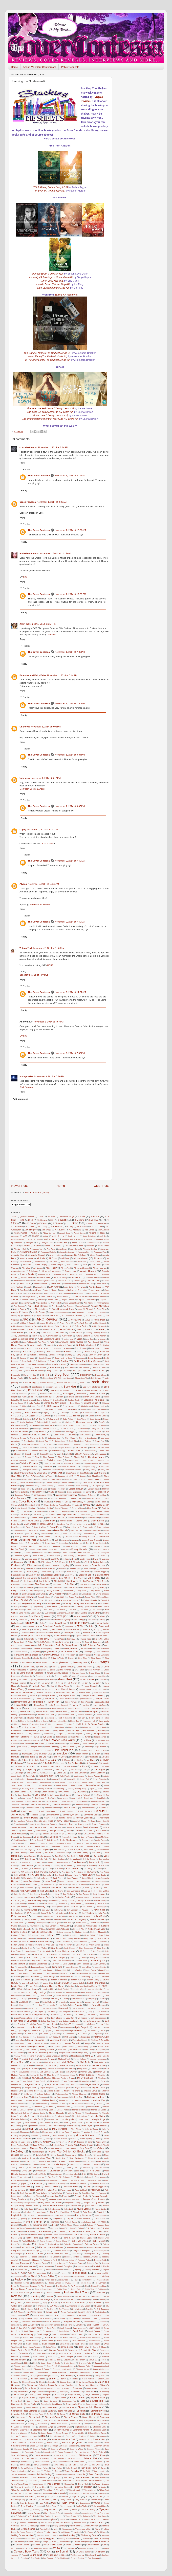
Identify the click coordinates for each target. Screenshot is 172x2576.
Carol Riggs (69, 1432)
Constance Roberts (22, 1495)
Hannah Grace (68, 1689)
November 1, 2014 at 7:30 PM (70, 652)
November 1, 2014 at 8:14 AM (53, 447)
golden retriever (67, 1667)
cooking (103, 1495)
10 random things (66, 1216)
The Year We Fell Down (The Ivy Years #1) (50, 408)
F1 (91, 1616)
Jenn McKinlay (17, 1801)
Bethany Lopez (99, 1368)
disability (31, 1549)
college (105, 1489)
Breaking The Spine (94, 1400)
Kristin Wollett (41, 1948)
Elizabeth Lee (70, 1575)
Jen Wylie (52, 1798)
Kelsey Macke (30, 1919)
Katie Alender (48, 1903)
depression (63, 1543)
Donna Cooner (68, 1553)
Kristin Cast (80, 1945)
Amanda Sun (76, 1277)
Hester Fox (74, 1721)
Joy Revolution (103, 1850)
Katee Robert (29, 1897)
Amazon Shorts (63, 1281)
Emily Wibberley (56, 1594)
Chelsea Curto (90, 1451)
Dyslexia (105, 1559)
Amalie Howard (88, 1271)
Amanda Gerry (44, 1274)
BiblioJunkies (26, 1087)
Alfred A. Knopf (26, 1258)
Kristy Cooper (69, 1948)
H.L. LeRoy (96, 1683)
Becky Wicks (27, 1361)
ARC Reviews (74, 1320)
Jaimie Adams (94, 1776)
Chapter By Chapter (46, 1448)
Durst (74, 1559)
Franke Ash (71, 1639)
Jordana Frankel (93, 1846)
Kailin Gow (87, 1875)
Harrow (75, 1705)
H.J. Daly (84, 1683)
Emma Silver (103, 1597)
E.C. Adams (46, 1562)
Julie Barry (96, 1853)
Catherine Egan (54, 1438)
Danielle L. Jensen (55, 1518)
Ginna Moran (41, 1662)
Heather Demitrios (91, 1708)
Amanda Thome (92, 1277)
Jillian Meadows (18, 1834)
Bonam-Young (29, 1382)
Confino (60, 1492)
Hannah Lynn (100, 1689)
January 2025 (28, 1788)
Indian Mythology (52, 1747)
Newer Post (19, 1185)
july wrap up (39, 1862)
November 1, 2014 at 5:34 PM (41, 624)
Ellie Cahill (58, 1581)
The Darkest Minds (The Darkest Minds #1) (47, 353)
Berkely (53, 1361)
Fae (13, 1619)
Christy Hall (104, 1470)
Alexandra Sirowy (56, 1255)
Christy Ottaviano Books (23, 1473)
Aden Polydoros (89, 1236)
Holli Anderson (17, 1730)
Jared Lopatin (103, 1789)
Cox (66, 1502)
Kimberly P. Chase (18, 1935)
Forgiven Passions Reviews (85, 1636)
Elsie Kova (57, 1584)
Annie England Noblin (58, 1312)
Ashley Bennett (99, 1323)
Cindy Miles (16, 1476)
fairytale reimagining (61, 1620)
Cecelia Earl (43, 1441)
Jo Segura (39, 1837)
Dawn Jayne (33, 1530)
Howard (36, 1737)
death (56, 1533)
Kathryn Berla (52, 1900)
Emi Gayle (28, 1587)
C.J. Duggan (30, 1416)
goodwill (33, 1670)
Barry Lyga (81, 1355)
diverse (96, 1549)
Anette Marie (53, 1300)
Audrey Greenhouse (19, 1336)
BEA (32, 1358)
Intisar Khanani (82, 1754)
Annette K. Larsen (19, 1312)
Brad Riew (33, 1397)
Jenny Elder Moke (44, 1821)
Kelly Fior (102, 1913)
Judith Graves (20, 1853)
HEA (27, 1708)
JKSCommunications (93, 1834)
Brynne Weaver (32, 1412)
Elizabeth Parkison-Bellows (26, 1578)
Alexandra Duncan (66, 1252)
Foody (96, 1629)
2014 (30, 1220)
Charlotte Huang (57, 1451)
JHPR (77, 1831)
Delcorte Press (29, 1540)
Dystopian (18, 1562)
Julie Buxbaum (30, 1856)
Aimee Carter (77, 1243)
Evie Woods (34, 1616)
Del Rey (57, 1537)
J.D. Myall (18, 1766)
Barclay (68, 1355)
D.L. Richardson (64, 1511)
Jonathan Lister (82, 1843)
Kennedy (30, 1923)
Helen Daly (80, 1718)
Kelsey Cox (86, 1916)
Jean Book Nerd (24, 1795)
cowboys (47, 1502)
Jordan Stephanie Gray (73, 1846)
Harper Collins (102, 1699)
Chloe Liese (16, 1457)
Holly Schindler (34, 1734)
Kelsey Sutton (45, 1919)
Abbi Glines (89, 1230)
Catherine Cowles (18, 1438)
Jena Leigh (75, 1798)
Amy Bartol (68, 1287)
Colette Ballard (41, 1489)
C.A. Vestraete (87, 1413)
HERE (50, 965)
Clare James (78, 1479)
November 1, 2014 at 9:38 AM (52, 502)
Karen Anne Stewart (32, 1881)
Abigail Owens (79, 1233)
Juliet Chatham (59, 1859)
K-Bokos (102, 1866)
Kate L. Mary (53, 1894)
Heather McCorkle (46, 1714)
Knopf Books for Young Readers (67, 1938)
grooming (84, 1676)
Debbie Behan (88, 1534)
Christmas (47, 1466)
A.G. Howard (56, 1226)
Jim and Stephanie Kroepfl (53, 1834)
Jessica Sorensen (91, 1827)
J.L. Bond (94, 1766)
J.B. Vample (104, 1763)
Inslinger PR (101, 1750)
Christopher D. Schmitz (66, 1466)
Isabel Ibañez (29, 1757)
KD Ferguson (32, 1913)
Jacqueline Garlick (47, 1776)
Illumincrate (74, 1744)
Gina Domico (27, 1662)
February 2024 (33, 1626)
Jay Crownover (80, 1792)
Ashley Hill (67, 1326)
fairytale (47, 1620)
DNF (16, 1552)
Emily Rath (68, 1591)
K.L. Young (104, 1872)
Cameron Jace (18, 1425)
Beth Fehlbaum (95, 1364)
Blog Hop (44, 1375)
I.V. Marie (87, 1740)
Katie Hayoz (90, 1903)
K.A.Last (87, 1869)
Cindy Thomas (48, 1476)
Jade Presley (65, 1776)
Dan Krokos (25, 1515)
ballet (79, 1352)
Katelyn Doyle (44, 1897)
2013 (22, 1220)
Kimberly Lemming (63, 1932)
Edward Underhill (52, 1565)
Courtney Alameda (58, 1498)
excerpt (61, 1616)
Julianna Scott (63, 1853)
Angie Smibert (41, 1303)
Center (14, 1444)
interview (61, 1753)
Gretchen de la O (43, 1676)
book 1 (83, 1382)
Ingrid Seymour (33, 1750)
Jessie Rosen (26, 1831)
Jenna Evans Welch (35, 1801)
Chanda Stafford (63, 1444)
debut (17, 1537)
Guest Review (87, 1679)
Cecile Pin (73, 1441)
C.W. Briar (38, 1419)
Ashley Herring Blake (50, 1326)
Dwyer (95, 1559)
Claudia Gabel (52, 1482)
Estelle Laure (36, 1613)
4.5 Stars (43, 1223)
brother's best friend (97, 1409)
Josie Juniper (74, 1849)
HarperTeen (39, 1705)
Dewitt (13, 1546)
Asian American (49, 1329)
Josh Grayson (43, 1849)
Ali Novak (98, 1258)
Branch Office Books (91, 1397)
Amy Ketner (82, 1290)
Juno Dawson (78, 1862)
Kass (87, 1888)
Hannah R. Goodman (65, 1692)
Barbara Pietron (55, 1355)
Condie (51, 1492)
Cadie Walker (67, 1419)
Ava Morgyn (101, 1339)
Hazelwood (16, 1708)
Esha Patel (23, 1613)
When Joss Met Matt (52, 280)
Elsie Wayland (85, 1584)
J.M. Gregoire (61, 1770)
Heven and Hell (89, 1721)
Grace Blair (79, 1670)
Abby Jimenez (20, 1233)
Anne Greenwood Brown (63, 1309)
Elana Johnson (98, 1565)
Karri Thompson (26, 1888)
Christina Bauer (96, 1457)
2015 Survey (42, 1220)
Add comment (20, 1099)
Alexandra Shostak (37, 1255)
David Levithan (103, 1527)
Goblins (54, 1667)
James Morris (43, 1779)
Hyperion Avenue (32, 1740)
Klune (39, 1938)
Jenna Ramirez (52, 1801)
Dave (28, 1527)
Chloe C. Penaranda (83, 1454)
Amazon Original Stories (44, 1281)
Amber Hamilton (40, 1284)
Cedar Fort (99, 1441)
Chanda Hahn (47, 1444)
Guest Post (65, 1679)
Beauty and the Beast (63, 1358)
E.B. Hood (32, 1562)
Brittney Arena (34, 1409)
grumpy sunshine (98, 1676)
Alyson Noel (66, 1268)
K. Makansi (36, 1869)
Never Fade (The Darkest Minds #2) (47, 356)
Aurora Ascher (100, 1336)
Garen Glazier (86, 1648)
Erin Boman (60, 1610)
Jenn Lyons (88, 1798)
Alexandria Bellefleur (76, 1255)
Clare (67, 1479)
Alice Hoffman (25, 1262)
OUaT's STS (47, 843)
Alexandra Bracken (28, 1252)
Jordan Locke (54, 1846)
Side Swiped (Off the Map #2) (53, 287)
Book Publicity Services (59, 1390)
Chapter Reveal (64, 1448)
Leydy (22, 829)
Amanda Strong (60, 1277)
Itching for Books (59, 1757)
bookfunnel (22, 1394)
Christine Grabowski (52, 1463)
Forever (87, 1632)
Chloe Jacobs (100, 1454)
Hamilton (76, 1686)
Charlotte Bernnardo (39, 1451)
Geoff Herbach (69, 1655)
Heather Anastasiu (56, 1708)
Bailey (106, 1348)
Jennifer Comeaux (33, 1808)
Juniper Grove (63, 1862)
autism (79, 1339)
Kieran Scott (91, 1926)
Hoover (70, 1734)
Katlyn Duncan (30, 1910)
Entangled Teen (53, 1603)
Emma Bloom (72, 1594)
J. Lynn (52, 1760)
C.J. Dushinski (45, 1416)
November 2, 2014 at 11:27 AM (70, 992)
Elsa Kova (28, 1584)
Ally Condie (38, 1268)
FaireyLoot (23, 1620)
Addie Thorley (58, 1236)
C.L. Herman (74, 1416)
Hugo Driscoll (76, 1737)
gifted (44, 1658)
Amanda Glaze (60, 1274)
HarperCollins (21, 1705)
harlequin (33, 1696)
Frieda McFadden (43, 1642)
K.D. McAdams (27, 1872)
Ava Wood (42, 1342)
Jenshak (76, 1821)
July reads (26, 1862)
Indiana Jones (68, 1747)
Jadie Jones (79, 1776)
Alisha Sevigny (41, 1265)
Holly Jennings (73, 1730)
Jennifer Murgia (30, 1817)
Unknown (24, 726)
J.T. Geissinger (17, 1773)
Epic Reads (104, 1603)
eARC (86, 1562)
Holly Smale (48, 1734)
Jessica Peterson (99, 1824)
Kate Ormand (83, 1894)
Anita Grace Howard (72, 1303)
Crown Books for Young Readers (57, 1505)
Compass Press (37, 1492)
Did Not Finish (17, 1549)
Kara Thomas (72, 1878)
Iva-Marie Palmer (77, 1757)
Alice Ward (52, 1262)
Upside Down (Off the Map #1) (53, 284)
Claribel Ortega (93, 1479)
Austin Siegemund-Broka (49, 1339)
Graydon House (78, 1673)
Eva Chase (49, 1613)
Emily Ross (81, 1591)
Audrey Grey (37, 1336)
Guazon (51, 1680)
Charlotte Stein (73, 1451)
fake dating (78, 1619)
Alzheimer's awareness (51, 1271)
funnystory (97, 1642)
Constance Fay (102, 1492)
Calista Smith (42, 1422)
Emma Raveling (75, 1597)
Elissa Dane (46, 1572)
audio (32, 1332)
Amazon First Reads (22, 1281)
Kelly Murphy (48, 1916)
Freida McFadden (101, 1639)
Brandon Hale (58, 1400)
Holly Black (31, 1730)
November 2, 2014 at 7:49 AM (69, 861)
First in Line (57, 1629)
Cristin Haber (100, 1502)
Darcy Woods (30, 1524)
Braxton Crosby (74, 1400)
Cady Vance (81, 1419)
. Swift (13, 1217)
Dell (56, 1540)
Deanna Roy (45, 1534)
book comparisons (53, 1387)
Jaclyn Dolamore (97, 1773)
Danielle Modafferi (75, 1518)
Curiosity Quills (45, 1508)
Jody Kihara (51, 1840)
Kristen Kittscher (80, 1942)
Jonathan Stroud (99, 1843)
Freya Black (19, 1642)
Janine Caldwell (93, 1785)
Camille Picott (49, 1425)
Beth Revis (55, 1367)
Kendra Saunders (98, 1919)
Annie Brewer (39, 1312)
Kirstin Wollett (89, 1935)
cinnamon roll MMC (65, 1476)
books (33, 1394)
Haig (52, 1686)
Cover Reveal (27, 1501)
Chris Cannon (48, 1457)
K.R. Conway (20, 1875)
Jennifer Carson (98, 1804)
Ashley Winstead (18, 1329)
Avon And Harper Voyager (71, 1342)
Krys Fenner (16, 1951)
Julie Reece (30, 1859)
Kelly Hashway (18, 1916)
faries (42, 1623)
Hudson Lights (61, 1737)
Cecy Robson (85, 1441)
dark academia (46, 1524)
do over (27, 1553)
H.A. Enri (33, 1683)
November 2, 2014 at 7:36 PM (70, 1053)
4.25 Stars (30, 1223)
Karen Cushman (66, 1881)
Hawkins (85, 1705)
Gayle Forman (50, 1651)
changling (76, 1444)
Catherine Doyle (37, 1438)
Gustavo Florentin (18, 1683)
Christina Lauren (54, 1460)
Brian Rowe (75, 1403)
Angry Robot (56, 1303)
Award (50, 1345)
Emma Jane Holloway (24, 1597)
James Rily (71, 1779)
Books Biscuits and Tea (49, 1394)
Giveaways (100, 1662)
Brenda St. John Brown (55, 1403)
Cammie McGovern (66, 1425)
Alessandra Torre (37, 1249)
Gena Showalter (102, 1652)
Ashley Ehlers (33, 1326)
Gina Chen (82, 1658)
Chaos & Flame (28, 1448)
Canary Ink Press (99, 1425)
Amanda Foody (27, 1274)
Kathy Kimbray (100, 1900)
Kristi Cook (50, 1945)
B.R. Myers (95, 1348)
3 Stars (62, 1219)
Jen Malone (40, 1798)
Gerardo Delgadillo (22, 1658)
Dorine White (37, 1556)
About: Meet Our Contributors (39, 67)
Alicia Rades (81, 1262)
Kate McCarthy (69, 1894)
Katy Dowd (45, 1910)
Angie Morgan (27, 1303)
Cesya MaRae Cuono (29, 1444)
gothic (52, 1670)
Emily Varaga (27, 1594)
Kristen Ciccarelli (62, 1941)
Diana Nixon (57, 1546)
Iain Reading (26, 1744)
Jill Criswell (87, 1831)
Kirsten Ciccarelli (74, 1935)
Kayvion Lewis (17, 1913)
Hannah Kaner (85, 1689)
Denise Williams (34, 1543)
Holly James (59, 1730)
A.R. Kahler (60, 1230)
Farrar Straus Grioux (57, 1623)
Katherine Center (63, 1897)
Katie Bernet (62, 1903)
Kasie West (55, 1887)
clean (77, 1482)
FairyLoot (35, 1619)
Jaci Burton (31, 1773)
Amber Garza (24, 1284)
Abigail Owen (64, 1233)
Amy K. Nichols (67, 1290)
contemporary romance (66, 1495)
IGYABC (51, 1744)
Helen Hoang (94, 1718)
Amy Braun (81, 1287)
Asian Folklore (66, 1329)
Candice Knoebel (66, 1429)
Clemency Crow (31, 1486)
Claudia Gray (66, 1482)
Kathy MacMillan (18, 1903)
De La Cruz (31, 1533)
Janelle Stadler (61, 1785)
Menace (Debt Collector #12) (47, 273)
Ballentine (68, 1351)
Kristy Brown (55, 1948)
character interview (100, 1447)
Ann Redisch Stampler (38, 1306)
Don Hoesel (54, 1553)
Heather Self (101, 1715)
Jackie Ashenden (47, 1773)
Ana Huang (92, 1293)
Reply (22, 463)
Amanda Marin (92, 1274)
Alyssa (23, 884)
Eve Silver (95, 1613)
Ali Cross (53, 1258)
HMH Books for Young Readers (90, 1724)
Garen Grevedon (102, 1648)
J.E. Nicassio (30, 1766)
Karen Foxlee (100, 1881)
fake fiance (92, 1620)
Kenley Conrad (17, 1923)
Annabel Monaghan (100, 1306)
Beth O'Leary (25, 1368)
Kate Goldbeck (89, 1891)
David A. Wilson (40, 1527)
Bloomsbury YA (81, 1378)
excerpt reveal (80, 1616)
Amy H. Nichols (51, 1290)
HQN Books (47, 1737)
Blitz (34, 1375)
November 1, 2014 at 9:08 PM (46, 726)
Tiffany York (25, 948)
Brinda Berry (85, 1406)
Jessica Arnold (34, 1824)
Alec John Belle (20, 1249)
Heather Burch (74, 1708)
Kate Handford (20, 1894)
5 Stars (74, 1223)
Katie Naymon (56, 1907)
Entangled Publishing (30, 1603)
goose (43, 1670)
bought (14, 1397)
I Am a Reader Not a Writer (58, 1740)
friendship (77, 1642)
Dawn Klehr (46, 1530)
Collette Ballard (20, 1492)
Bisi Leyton (77, 1371)
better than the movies (35, 1371)
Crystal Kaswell (20, 1508)
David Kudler (88, 1527)
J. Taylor (91, 1760)
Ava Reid (15, 1342)
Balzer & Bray (90, 1352)
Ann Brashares (103, 1303)
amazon (105, 1277)
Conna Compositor (74, 1492)
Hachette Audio (39, 1686)
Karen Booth (50, 1881)
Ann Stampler (68, 1306)
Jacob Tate (30, 1776)
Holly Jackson (45, 1730)
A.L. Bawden (82, 1227)
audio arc (45, 1332)
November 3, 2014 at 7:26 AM (49, 1076)
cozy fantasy (77, 1502)
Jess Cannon (19, 1824)
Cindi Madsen (85, 1473)
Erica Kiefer (19, 1610)
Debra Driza (103, 1533)
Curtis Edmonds (61, 1508)
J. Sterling (79, 1760)
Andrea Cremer (46, 1296)
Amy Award (54, 1287)
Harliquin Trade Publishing (22, 1699)
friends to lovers (62, 1642)
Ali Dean (65, 1258)
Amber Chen (93, 1280)
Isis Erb (42, 1756)
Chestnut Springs (46, 1454)
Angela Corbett (68, 1300)
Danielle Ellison (36, 1518)
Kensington (41, 1923)
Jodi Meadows (20, 1840)
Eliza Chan (59, 1572)
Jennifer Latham (52, 1815)
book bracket (37, 1387)
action (45, 1236)
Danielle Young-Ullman (30, 1521)
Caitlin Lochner (26, 1422)
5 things (89, 1223)
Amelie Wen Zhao (86, 1284)
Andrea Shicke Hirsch (81, 1296)
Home (14, 67)
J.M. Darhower (46, 1770)
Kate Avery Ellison (28, 1891)
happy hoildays (100, 1692)
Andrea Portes (62, 1296)
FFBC (80, 1626)
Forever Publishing (62, 1636)
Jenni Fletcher (67, 1801)
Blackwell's (15, 1375)
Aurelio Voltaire (83, 1336)
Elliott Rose (101, 1581)
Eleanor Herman (47, 1568)
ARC (25, 1319)
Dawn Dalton (19, 1530)
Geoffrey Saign (84, 1655)
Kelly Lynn (35, 1916)
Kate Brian (45, 1891)
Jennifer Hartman (28, 1811)
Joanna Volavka (87, 1837)
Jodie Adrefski (38, 1840)
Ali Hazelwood (80, 1258)
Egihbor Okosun (81, 1565)
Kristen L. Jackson (98, 1942)
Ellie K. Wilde (72, 1581)
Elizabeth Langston (52, 1575)
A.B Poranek (101, 1223)
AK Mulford (25, 1246)
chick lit (60, 1454)
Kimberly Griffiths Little (41, 1932)
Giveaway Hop (80, 1662)
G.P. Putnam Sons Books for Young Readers (58, 1645)
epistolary (28, 1606)
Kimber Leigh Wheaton (58, 1929)
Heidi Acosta (49, 1718)
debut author (28, 1537)
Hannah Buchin (51, 1689)
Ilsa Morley (22, 1747)
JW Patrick (67, 1866)
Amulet (29, 1287)
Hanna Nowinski (91, 1686)
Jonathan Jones (47, 1843)
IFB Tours (39, 1743)
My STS (52, 634)
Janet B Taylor (76, 1785)
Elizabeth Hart (34, 1575)
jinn (79, 1834)
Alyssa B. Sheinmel (82, 1268)
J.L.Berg (17, 1770)
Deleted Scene (46, 1540)
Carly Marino (55, 1432)
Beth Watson (83, 1368)
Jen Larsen (26, 1798)
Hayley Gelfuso (99, 1705)
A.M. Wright (46, 1230)
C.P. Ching (15, 1419)
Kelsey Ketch (100, 1916)
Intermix (14, 1754)
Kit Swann (29, 1938)
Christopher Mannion (30, 1470)
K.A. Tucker (72, 1868)
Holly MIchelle (17, 1733)
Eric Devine (65, 1606)
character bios (80, 1447)
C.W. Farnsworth (52, 1419)
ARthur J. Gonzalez (28, 1323)
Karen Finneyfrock (84, 1881)
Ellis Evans (15, 1584)
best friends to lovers (56, 1364)
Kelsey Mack (16, 1919)
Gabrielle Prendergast (42, 1648)
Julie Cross (84, 1856)
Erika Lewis (47, 1610)
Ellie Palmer (87, 1581)
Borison (101, 1393)
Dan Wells (37, 1515)
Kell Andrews (60, 1913)
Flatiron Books (72, 1629)
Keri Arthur (68, 1923)
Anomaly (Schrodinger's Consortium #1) (51, 277)
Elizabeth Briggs (99, 1572)
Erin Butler (84, 1610)
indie (79, 1747)
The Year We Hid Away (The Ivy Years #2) (50, 412)
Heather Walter (33, 1718)
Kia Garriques (35, 1926)
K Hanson (80, 1866)
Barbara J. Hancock (37, 1355)
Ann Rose (56, 1306)
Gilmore (71, 1658)
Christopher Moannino (51, 1470)
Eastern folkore (99, 1562)
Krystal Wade (45, 1951)
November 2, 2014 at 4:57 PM (48, 1021)
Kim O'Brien (40, 1929)
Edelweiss (16, 1565)
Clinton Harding (47, 1486)
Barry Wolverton (95, 1355)
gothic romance (64, 1670)
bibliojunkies (26, 1076)
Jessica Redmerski (19, 1827)
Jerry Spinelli (103, 1821)
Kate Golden (104, 1891)
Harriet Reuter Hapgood (58, 1705)
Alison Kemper (57, 1265)
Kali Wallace (28, 1878)
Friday (30, 1642)
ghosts (36, 1658)
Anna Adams (82, 1306)
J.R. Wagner (99, 1769)
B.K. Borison (81, 1348)
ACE (25, 1236)
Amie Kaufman (17, 1287)
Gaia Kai (57, 1648)
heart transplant (39, 1708)
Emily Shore (95, 1591)
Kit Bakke (18, 1938)
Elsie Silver (69, 1584)
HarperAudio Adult (101, 1702)
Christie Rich (79, 1457)
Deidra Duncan (44, 1537)
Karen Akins (87, 1878)
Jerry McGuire (89, 1821)
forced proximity (71, 1632)
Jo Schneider (25, 1837)
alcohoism (90, 1246)
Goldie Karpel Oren (85, 1667)
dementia (65, 1540)
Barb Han (22, 1355)
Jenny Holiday (63, 1821)
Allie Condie (96, 1265)
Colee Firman (26, 1489)
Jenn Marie (101, 1798)
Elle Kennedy (94, 1578)
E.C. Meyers (60, 1562)
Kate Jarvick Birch (37, 1894)
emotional (52, 1600)
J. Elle (25, 1760)
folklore (86, 1629)
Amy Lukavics (96, 1290)
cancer (36, 1429)
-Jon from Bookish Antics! (32, 789)
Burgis (45, 1413)
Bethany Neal (16, 1371)
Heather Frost (25, 1711)
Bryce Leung (16, 1413)
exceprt (47, 1616)
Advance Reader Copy (71, 1239)
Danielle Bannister (18, 1518)
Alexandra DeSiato (48, 1252)
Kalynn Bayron (43, 1878)
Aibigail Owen (47, 1243)
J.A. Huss (60, 1763)
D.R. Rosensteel (80, 1511)
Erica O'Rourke (33, 1610)
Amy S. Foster (50, 1293)
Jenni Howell (82, 1801)
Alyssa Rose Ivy (99, 1268)
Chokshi (28, 1457)
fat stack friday (79, 1622)
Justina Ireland (26, 1865)
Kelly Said (61, 1916)
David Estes (56, 1527)
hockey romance (29, 1727)
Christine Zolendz (30, 1466)
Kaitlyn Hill (15, 1878)
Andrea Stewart (99, 1296)
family (102, 1619)
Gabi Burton (25, 1648)
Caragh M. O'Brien (98, 1429)
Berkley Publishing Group (87, 1361)
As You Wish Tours (81, 1323)
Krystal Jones (30, 1951)
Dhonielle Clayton (27, 1546)
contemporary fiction (43, 1495)
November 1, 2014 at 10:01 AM (70, 530)
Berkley (64, 1361)
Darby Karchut (97, 1521)
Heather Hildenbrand (44, 1711)
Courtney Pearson (92, 1498)
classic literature (26, 1482)
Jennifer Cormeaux (52, 1808)
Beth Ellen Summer (78, 1364)
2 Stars (81, 1216)
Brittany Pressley (18, 1409)
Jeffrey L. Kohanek (82, 1795)
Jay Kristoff (95, 1792)
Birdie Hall (65, 1371)
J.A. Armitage (32, 1763)
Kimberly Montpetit (98, 1932)
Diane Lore (86, 1546)
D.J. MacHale (38, 1511)
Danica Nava (85, 1515)
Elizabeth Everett (18, 1575)
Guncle (103, 1680)
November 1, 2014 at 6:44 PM (62, 675)
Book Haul (70, 1386)
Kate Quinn (15, 1897)
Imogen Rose (36, 1747)
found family (43, 1639)
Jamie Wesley (45, 1782)
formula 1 (104, 1636)
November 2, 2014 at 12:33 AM (43, 884)
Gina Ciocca (96, 1658)
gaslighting (36, 1651)
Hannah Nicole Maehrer (22, 1692)
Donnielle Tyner (21, 1556)
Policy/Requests (70, 67)
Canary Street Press (20, 1428)
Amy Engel (24, 1290)
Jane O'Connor (32, 1785)
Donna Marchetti (83, 1553)
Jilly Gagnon (35, 1834)
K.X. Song (34, 1875)
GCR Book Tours (69, 1651)
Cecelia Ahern (29, 1441)
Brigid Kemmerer (51, 1406)
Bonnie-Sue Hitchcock (66, 1382)
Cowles (57, 1502)
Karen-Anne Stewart (78, 1884)
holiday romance (89, 1727)
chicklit (69, 1454)
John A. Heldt (87, 1840)
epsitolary (39, 1606)
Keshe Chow (95, 1923)
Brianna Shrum (91, 1403)
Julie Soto (43, 1859)
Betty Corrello (52, 1371)
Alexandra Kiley (84, 1252)
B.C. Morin (54, 1348)
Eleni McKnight (90, 1568)
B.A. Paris (27, 1348)
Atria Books (17, 1332)
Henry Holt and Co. (59, 1721)
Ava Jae (89, 1339)
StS (25, 577)
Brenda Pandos (33, 1403)
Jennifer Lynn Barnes (71, 1815)
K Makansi (91, 1866)
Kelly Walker (73, 1916)
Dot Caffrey (69, 1556)
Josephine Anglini (26, 1850)
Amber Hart (55, 1284)
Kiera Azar (64, 1926)
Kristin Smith (27, 1948)
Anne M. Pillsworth (85, 1309)
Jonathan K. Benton (65, 1843)
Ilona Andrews (89, 1744)
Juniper (50, 1862)
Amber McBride (69, 1284)
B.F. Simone (67, 1348)
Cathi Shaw (70, 1438)
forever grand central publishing (35, 1636)
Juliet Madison (74, 1859)
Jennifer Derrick (70, 1808)
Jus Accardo (94, 1862)
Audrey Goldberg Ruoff (96, 1333)
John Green (101, 1840)
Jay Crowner (63, 1792)
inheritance (47, 1750)
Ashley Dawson (17, 1326)
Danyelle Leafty (65, 1521)
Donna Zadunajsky (101, 1553)
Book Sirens (78, 1390)
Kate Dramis (58, 1891)
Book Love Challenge (91, 1387)
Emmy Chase (38, 1600)
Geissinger (88, 1652)
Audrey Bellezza (75, 1333)
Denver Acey (50, 1543)
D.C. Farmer (25, 1511)
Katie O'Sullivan (71, 1907)
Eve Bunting (82, 1613)
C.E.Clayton (101, 1413)
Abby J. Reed (103, 1230)
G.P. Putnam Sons (27, 1645)
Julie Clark (59, 1856)
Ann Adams (88, 1303)
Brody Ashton (71, 1409)
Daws (106, 1530)
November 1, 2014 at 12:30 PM (70, 594)
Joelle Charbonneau (69, 1840)
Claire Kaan (27, 1479)
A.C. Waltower (17, 1227)
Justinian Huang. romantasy (48, 1866)
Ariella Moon (99, 1320)
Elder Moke (16, 1568)
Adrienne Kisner (17, 1239)
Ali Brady (40, 1258)
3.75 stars (93, 1220)
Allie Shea (26, 1268)
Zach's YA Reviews (66, 294)
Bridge (24, 1406)
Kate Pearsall (99, 1894)
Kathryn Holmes (84, 1900)
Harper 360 (50, 1699)
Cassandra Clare (29, 1435)
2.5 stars (95, 1216)
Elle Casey (78, 1578)
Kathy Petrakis (34, 1903)
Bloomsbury (34, 1378)
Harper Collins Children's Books (28, 1702)
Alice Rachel (40, 1262)
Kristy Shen (101, 1948)
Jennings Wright (102, 1818)
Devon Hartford (99, 1543)
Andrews (41, 1300)
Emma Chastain (102, 1594)
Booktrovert (81, 1394)
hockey (14, 1727)
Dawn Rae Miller (94, 1530)
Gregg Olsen (94, 1673)
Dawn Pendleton (77, 1530)
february (19, 1626)
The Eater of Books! (40, 904)
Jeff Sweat (66, 1795)
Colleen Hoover (76, 1489)
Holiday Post (73, 1727)
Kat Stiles (96, 1888)
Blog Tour (62, 1374)
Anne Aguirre (20, 1309)
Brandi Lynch (28, 1400)
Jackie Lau (61, 1773)
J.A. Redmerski (75, 1763)
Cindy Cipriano (100, 1473)
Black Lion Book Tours (95, 1370)
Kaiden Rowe (72, 1875)
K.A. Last (59, 1869)
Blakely (26, 1375)
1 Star (40, 1216)
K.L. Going (66, 1872)
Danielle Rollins (92, 1518)
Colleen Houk (93, 1489)
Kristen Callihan (43, 1941)
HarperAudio (85, 1702)
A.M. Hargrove (31, 1230)
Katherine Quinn (17, 1900)
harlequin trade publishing (93, 1695)
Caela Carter (95, 1419)
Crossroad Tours (32, 1505)
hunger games (100, 1737)
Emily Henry (100, 1587)
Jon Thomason (31, 1843)
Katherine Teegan (36, 1900)
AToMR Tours (90, 1329)
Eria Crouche (52, 1606)
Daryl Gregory (17, 1527)
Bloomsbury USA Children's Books (57, 1378)
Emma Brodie (87, 1594)
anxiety (103, 1312)
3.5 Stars (79, 1220)
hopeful (79, 1734)
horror (87, 1734)
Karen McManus (47, 1884)
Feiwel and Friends (52, 1626)
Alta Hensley (51, 1268)
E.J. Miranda (74, 1562)
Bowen (23, 1397)
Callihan (68, 1422)
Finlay (45, 1629)
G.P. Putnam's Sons (92, 1645)
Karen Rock (62, 1884)
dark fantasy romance (81, 1524)
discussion (55, 1549)
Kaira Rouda (101, 1875)
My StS (23, 1036)
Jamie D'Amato (99, 1779)
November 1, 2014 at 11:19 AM (55, 553)
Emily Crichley (72, 1587)
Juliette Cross (89, 1859)
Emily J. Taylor (18, 1590)
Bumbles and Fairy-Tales (32, 675)
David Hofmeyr (73, 1527)
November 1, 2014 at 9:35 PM (70, 806)
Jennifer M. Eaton (91, 1815)
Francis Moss (58, 1639)
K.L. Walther (92, 1872)
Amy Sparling (79, 1293)
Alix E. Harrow (73, 1265)
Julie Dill (97, 1856)
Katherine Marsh (82, 1897)
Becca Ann (80, 1358)
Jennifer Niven (49, 1818)
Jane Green (101, 1782)
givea (53, 1662)
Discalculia (42, 1549)
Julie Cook (71, 1856)
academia (15, 1236)
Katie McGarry (38, 1906)
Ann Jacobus (19, 1306)
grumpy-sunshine (19, 1680)
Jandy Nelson (59, 1782)
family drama (16, 1623)
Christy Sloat (42, 1473)
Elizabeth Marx (102, 1575)
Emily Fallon (86, 1587)
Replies (27, 469)
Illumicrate (62, 1744)
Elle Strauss (28, 1581)
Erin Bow (72, 1610)
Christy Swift (56, 1473)
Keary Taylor (46, 1913)
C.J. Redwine (59, 1416)
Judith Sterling (35, 1853)
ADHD (103, 1236)
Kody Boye (88, 1938)
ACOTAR (35, 1236)
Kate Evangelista (73, 1891)
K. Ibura (25, 1869)
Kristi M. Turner (65, 1945)
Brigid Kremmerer (70, 1406)
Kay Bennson (72, 1910)
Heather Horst (61, 1711)
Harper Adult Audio (66, 1699)
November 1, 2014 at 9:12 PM (46, 778)
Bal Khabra (28, 1351)
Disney (65, 1549)
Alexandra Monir (18, 1255)
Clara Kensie (56, 1479)
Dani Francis (50, 1515)
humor (87, 1737)
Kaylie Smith (99, 1910)
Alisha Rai (27, 1265)
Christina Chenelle (18, 1460)
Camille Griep (34, 1425)
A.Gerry (70, 1227)
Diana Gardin (43, 1546)
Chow (37, 1457)
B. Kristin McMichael (86, 1345)
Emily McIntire (53, 1590)
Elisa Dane (104, 1568)
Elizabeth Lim (85, 1575)
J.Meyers (87, 1770)
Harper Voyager (70, 1702)
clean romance (89, 1482)
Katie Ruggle (100, 1907)
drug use (44, 1559)
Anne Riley (101, 1309)
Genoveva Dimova (50, 1655)
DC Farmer (18, 1534)
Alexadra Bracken (90, 1249)
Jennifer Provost (65, 1818)
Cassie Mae (45, 1435)
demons (75, 1540)
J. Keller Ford (38, 1760)
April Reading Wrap (94, 1315)
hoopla (60, 1733)
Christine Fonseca (28, 1463)
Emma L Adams (43, 1597)
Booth (92, 1394)
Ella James (64, 1578)
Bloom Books (17, 1378)
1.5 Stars (51, 1217)
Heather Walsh (17, 1718)
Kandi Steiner (58, 1878)
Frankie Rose (85, 1639)
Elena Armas (75, 1568)
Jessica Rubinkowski (38, 1827)
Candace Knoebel (49, 1429)
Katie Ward (15, 1910)
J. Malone (66, 1760)
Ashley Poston (81, 1326)
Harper (38, 1699)
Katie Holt (102, 1903)
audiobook (59, 1332)
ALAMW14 (58, 1246)
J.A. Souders (90, 1763)
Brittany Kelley (100, 1406)
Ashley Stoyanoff (99, 1326)
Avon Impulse (36, 1345)
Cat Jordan (72, 1435)
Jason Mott (34, 1792)
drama (92, 1556)
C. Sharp (63, 1413)
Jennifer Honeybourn (47, 1811)
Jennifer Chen (17, 1808)
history (69, 1724)
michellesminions (28, 553)
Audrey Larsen (52, 1336)
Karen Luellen (31, 1884)
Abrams (92, 1233)
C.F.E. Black (16, 1416)
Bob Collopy (96, 1378)
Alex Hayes (75, 1249)
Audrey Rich (67, 1336)
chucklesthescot (28, 447)
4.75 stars (57, 1223)
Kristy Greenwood (86, 1948)
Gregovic (28, 1676)
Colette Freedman (57, 1489)
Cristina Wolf (16, 1505)
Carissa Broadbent (19, 1431)
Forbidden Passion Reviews (48, 1633)
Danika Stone (49, 1521)
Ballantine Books (54, 1352)
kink (62, 1935)
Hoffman (45, 1727)
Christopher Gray (88, 1466)
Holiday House (59, 1727)
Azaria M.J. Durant (64, 1345)
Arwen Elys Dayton (48, 1323)
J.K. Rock (82, 1766)
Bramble (59, 1397)
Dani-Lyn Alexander (67, 1514)
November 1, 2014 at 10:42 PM (42, 829)
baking (16, 1352)
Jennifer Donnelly (88, 1808)
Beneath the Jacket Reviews (33, 975)
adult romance (50, 1239)
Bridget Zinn (35, 1406)
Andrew (14, 1300)
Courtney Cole (76, 1498)
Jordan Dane (25, 1846)
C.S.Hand (27, 1419)
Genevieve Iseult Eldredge (26, 1655)
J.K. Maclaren (69, 1766)
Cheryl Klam (104, 1451)
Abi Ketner (35, 1233)
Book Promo (35, 1390)
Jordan (14, 1846)
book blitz (25, 1387)
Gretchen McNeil (62, 1676)
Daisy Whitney (96, 1511)
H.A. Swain (45, 1683)
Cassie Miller (59, 1435)
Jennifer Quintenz (84, 1818)
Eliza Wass (71, 1572)
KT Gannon (84, 1951)
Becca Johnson (94, 1358)
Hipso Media (104, 1721)
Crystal (86, 1505)
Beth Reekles (40, 1368)
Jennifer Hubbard (67, 1811)
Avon (52, 1342)
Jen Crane (98, 1795)
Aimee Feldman (93, 1243)
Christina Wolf (87, 1460)
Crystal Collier (102, 1505)
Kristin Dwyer (94, 1945)
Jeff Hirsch (54, 1795)
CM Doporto (97, 1486)
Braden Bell (46, 1397)
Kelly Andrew (88, 1913)
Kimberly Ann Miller (96, 1929)
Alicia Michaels (67, 1262)
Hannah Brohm (34, 1689)
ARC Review (47, 1319)
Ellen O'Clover (43, 1581)
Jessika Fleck (41, 1831)
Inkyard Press (86, 1750)
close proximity (82, 1486)
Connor (89, 1492)
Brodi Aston (48, 1409)
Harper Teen (53, 1702)
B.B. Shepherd (41, 1348)
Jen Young (63, 1798)
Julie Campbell (45, 1856)
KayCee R (86, 1910)
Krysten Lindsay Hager (64, 1951)
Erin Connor (97, 1610)
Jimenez (71, 1834)
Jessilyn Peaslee (56, 1831)
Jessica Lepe (83, 1824)
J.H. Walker (55, 1766)
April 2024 (41, 1315)
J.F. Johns (43, 1766)
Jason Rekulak (48, 1792)
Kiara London (50, 1926)
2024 (52, 1220)
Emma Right (90, 1597)
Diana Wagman (72, 1546)
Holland (103, 1727)
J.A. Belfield (46, 1763)
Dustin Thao (85, 1559)
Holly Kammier (88, 1730)
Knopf (48, 1938)
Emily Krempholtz (36, 1591)
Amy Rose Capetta (33, 1293)
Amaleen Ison (70, 1271)
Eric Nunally (78, 1606)
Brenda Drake (17, 1403)
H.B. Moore (58, 1683)
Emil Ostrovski (57, 1587)
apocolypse (28, 1315)
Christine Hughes (90, 1463)
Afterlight (29, 1243)
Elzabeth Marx (100, 1584)
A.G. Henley (42, 1227)
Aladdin (47, 1246)
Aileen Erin (62, 1242)
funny (87, 1642)
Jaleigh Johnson (27, 1779)
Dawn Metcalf (60, 1530)
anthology (92, 1312)
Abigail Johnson (49, 1233)
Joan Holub (52, 1837)
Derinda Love (76, 1543)
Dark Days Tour (63, 1524)
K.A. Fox (48, 1869)
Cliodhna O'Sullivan (65, 1486)
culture (33, 1508)
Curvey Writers (78, 1508)
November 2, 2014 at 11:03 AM (48, 948)
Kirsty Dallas (104, 1935)
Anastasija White (28, 1296)
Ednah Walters (34, 1565)
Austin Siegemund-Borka (22, 1339)
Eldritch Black (31, 1568)
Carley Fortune (39, 1431)
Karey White (95, 1884)
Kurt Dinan (97, 1951)
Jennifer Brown (81, 1805)
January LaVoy (58, 1789)
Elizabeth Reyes (48, 1578)
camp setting (83, 1425)
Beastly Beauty (45, 1358)
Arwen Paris (65, 1323)
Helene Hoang (42, 1721)
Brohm (83, 1409)
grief (74, 1676)
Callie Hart (56, 1422)
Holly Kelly (101, 1730)
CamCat (102, 1422)
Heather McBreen (27, 1715)
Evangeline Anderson (65, 1613)
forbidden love (28, 1633)
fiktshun (25, 1629)
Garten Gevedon (21, 1652)
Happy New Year (18, 1696)
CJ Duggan (81, 1476)
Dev (87, 1543)
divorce (106, 1549)
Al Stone (37, 1246)
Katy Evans (58, 1910)
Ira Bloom (96, 1754)
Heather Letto (76, 1711)
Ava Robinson (29, 1342)
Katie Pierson (86, 1907)
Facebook (101, 1616)
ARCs (87, 1320)
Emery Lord (16, 1587)
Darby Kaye (16, 1524)
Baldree (40, 1352)
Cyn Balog (92, 1508)
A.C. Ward (30, 1227)
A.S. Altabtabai (75, 1230)
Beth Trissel (70, 1368)
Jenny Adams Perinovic (23, 1821)
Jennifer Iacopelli (85, 1811)
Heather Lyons (91, 1711)
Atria (101, 1329)
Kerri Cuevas (81, 1923)
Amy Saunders (65, 1293)
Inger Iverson (100, 1747)
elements (63, 1568)
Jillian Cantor (100, 1831)
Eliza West (84, 1572)
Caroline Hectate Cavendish (89, 1432)
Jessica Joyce (67, 1824)
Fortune (17, 1639)
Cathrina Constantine (88, 1438)
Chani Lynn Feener (91, 1444)
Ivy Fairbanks (92, 1757)
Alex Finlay (62, 1249)
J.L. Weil (105, 1766)
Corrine (35, 1498)
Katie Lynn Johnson (19, 1907)
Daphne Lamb (81, 1521)
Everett (23, 1616)
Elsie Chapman (42, 1584)
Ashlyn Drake (34, 1329)
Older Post (101, 1185)
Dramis (102, 1556)
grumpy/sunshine (38, 1680)
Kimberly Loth (81, 1932)
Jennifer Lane (37, 1815)
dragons (82, 1556)
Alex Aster (51, 1249)
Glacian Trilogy (29, 1667)
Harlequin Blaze (48, 1696)
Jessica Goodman (50, 1824)
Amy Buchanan (95, 1287)
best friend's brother (36, 1364)
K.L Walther (53, 1872)
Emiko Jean (43, 1587)
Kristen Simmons (35, 1945)
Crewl (89, 1502)
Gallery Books (70, 1648)
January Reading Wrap (77, 1789)
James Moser (57, 1779)
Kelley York (73, 1913)
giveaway (63, 1662)
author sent (68, 1339)
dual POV (55, 1559)
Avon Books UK (94, 1342)
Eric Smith (91, 1606)
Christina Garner (36, 1460)
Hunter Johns (16, 1740)
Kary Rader (41, 1888)
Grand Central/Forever (57, 1673)
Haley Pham (63, 1686)
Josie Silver (88, 1850)
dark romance (99, 1524)
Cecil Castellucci (58, 1441)
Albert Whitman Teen (74, 1246)
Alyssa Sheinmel (18, 1271)
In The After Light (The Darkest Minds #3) (47, 360)
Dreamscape (16, 1559)
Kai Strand (59, 1875)
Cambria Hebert (84, 1422)
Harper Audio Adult (85, 1699)
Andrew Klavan (28, 1300)
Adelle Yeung (73, 1236)
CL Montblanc (95, 1476)
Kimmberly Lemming (37, 1935)
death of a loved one (71, 1534)
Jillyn (22, 624)
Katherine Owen (99, 1897)
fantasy (29, 1622)
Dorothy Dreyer (53, 1556)
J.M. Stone (75, 1770)
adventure (88, 1239)
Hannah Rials (84, 1692)
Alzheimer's (33, 1271)
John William (16, 1843)
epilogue (17, 1606)
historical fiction (38, 1724)
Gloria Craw (43, 1667)
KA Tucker (47, 1875)
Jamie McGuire (17, 1782)
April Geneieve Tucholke (72, 1315)
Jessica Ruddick (56, 1827)
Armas (13, 1323)
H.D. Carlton (72, 1683)
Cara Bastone (82, 1429)
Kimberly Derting (19, 1932)
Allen (85, 1265)
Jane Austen (73, 1782)
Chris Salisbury (64, 1457)
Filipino (36, 1629)
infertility (88, 1747)
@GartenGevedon (26, 1217)
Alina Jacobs (95, 1262)
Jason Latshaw (20, 1792)
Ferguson (69, 1626)
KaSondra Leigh (73, 1888)
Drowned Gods (31, 1559)
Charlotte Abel (20, 1451)
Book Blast (100, 1382)
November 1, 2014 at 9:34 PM (70, 754)
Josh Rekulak (58, 1850)
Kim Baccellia (26, 1929)
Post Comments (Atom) (37, 1192)
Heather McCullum (66, 1715)
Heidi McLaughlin (65, 1718)
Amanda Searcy (27, 1277)
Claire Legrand (41, 1479)
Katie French (76, 1903)
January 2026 (43, 1789)
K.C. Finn (98, 1869)
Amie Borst (101, 1284)
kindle (52, 1935)
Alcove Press (103, 1246)
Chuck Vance (71, 1473)
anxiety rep (15, 1315)
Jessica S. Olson (73, 1827)
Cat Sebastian (86, 1435)
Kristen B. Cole (26, 1942)
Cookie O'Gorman (88, 1495)
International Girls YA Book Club (37, 1754)
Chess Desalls (30, 1454)
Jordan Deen (40, 1846)
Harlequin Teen (67, 1695)
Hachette (24, 1686)
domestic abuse (39, 1553)
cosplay (44, 1498)
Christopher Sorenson (72, 1470)
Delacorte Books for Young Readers (80, 1537)
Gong (98, 1667)
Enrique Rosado (90, 1600)
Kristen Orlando (17, 1945)
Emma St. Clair (21, 1600)
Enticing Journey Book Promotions (80, 1603)
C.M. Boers (89, 1416)
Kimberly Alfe (78, 1929)
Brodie (59, 1409)
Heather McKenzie (85, 1715)
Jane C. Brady (87, 1782)
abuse (102, 1233)
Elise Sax (18, 1572)
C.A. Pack (74, 1413)
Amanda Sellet (43, 1277)
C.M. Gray (101, 1416)
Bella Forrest (41, 1361)
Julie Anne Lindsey (80, 1853)
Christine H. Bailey (72, 1463)
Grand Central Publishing (31, 1673)
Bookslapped (68, 1394)
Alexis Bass (95, 1255)
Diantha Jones (100, 1546)
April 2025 (54, 1315)
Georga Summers (101, 1655)
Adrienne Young (34, 1239)
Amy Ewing (36, 1290)
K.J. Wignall (41, 1872)
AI (37, 1243)
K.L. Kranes (78, 1872)
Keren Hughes (55, 1923)
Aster (79, 1329)
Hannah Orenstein (44, 1692)
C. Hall (53, 1413)
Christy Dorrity (90, 1470)
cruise (77, 1505)
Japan (91, 1789)
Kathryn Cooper (68, 1900)
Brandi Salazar (43, 1400)
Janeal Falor (47, 1785)
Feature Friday (102, 1623)
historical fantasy (21, 1724)
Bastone (22, 1358)
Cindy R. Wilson (32, 1476)
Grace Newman (93, 1670)
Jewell (69, 1831)
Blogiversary (86, 1375)
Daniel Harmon (100, 1515)
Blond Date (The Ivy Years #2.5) (50, 415)
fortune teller (29, 1639)
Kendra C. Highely (77, 1919)
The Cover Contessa (39, 475)
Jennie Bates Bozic (98, 1801)
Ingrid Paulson (17, 1750)
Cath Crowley (100, 1435)
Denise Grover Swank (91, 1540)
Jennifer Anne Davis (62, 1804)
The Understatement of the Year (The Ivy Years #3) (50, 418)
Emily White (41, 1594)
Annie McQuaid (77, 1312)
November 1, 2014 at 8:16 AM (69, 475)
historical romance (55, 1724)
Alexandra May (100, 1252)
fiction (91, 1626)
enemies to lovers (68, 1600)
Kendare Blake (60, 1919)
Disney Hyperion (79, 1549)
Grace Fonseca (27, 502)
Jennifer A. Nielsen (19, 1805)
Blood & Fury (100, 1375)
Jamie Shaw (32, 1782)
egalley (66, 1565)
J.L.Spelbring (30, 1769)
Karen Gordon (17, 1884)
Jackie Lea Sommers (78, 1773)
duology (65, 1559)
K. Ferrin (14, 1869)
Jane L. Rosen (17, 1785)
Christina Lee (72, 1460)
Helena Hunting (26, 1721)
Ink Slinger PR (64, 1749)
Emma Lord (59, 1597)
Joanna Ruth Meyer (70, 1837)
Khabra (23, 1926)
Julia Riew (49, 1853)
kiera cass (78, 1926)
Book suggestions (94, 1390)
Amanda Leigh (76, 1274)
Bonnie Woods (46, 1382)
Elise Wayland (31, 1572)
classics (39, 1482)
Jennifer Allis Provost (39, 1804)
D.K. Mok (51, 1511)
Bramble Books (73, 1397)
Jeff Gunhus (40, 1795)
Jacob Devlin (16, 1776)
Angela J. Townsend (86, 1300)
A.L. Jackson (96, 1226)
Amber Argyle (78, 1281)
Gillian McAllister (57, 1658)
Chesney (17, 1454)
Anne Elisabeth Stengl (39, 1309)
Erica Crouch (103, 1606)
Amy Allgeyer (40, 1287)
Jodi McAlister (103, 1837)
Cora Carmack (18, 1498)
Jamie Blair (84, 1779)
